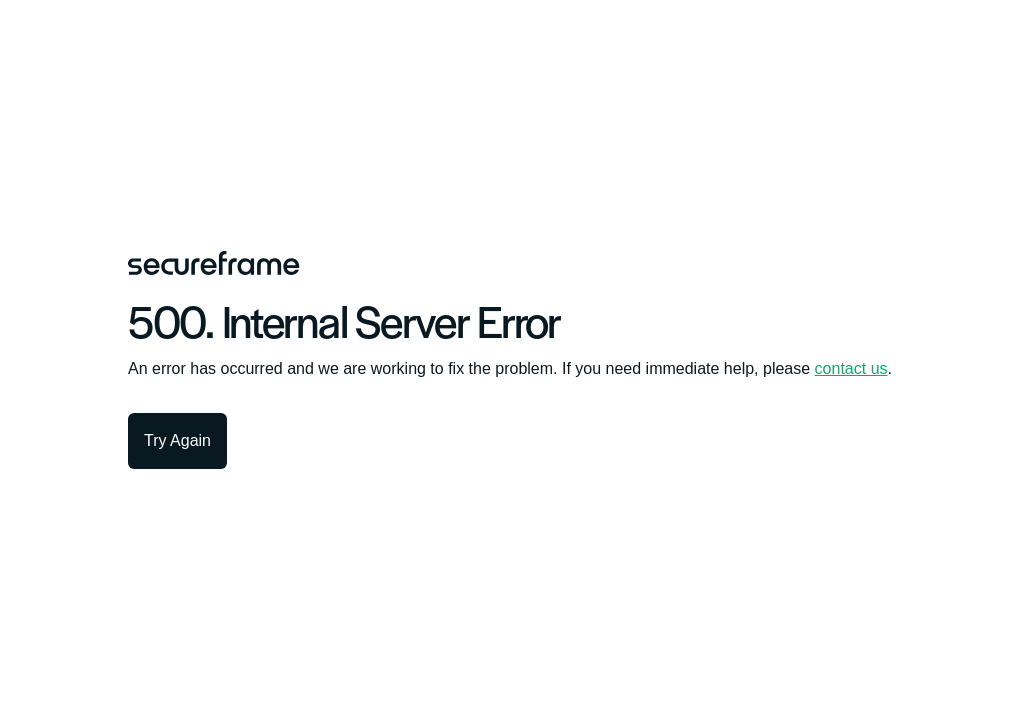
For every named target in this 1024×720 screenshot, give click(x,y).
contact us (851, 368)
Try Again (177, 440)
